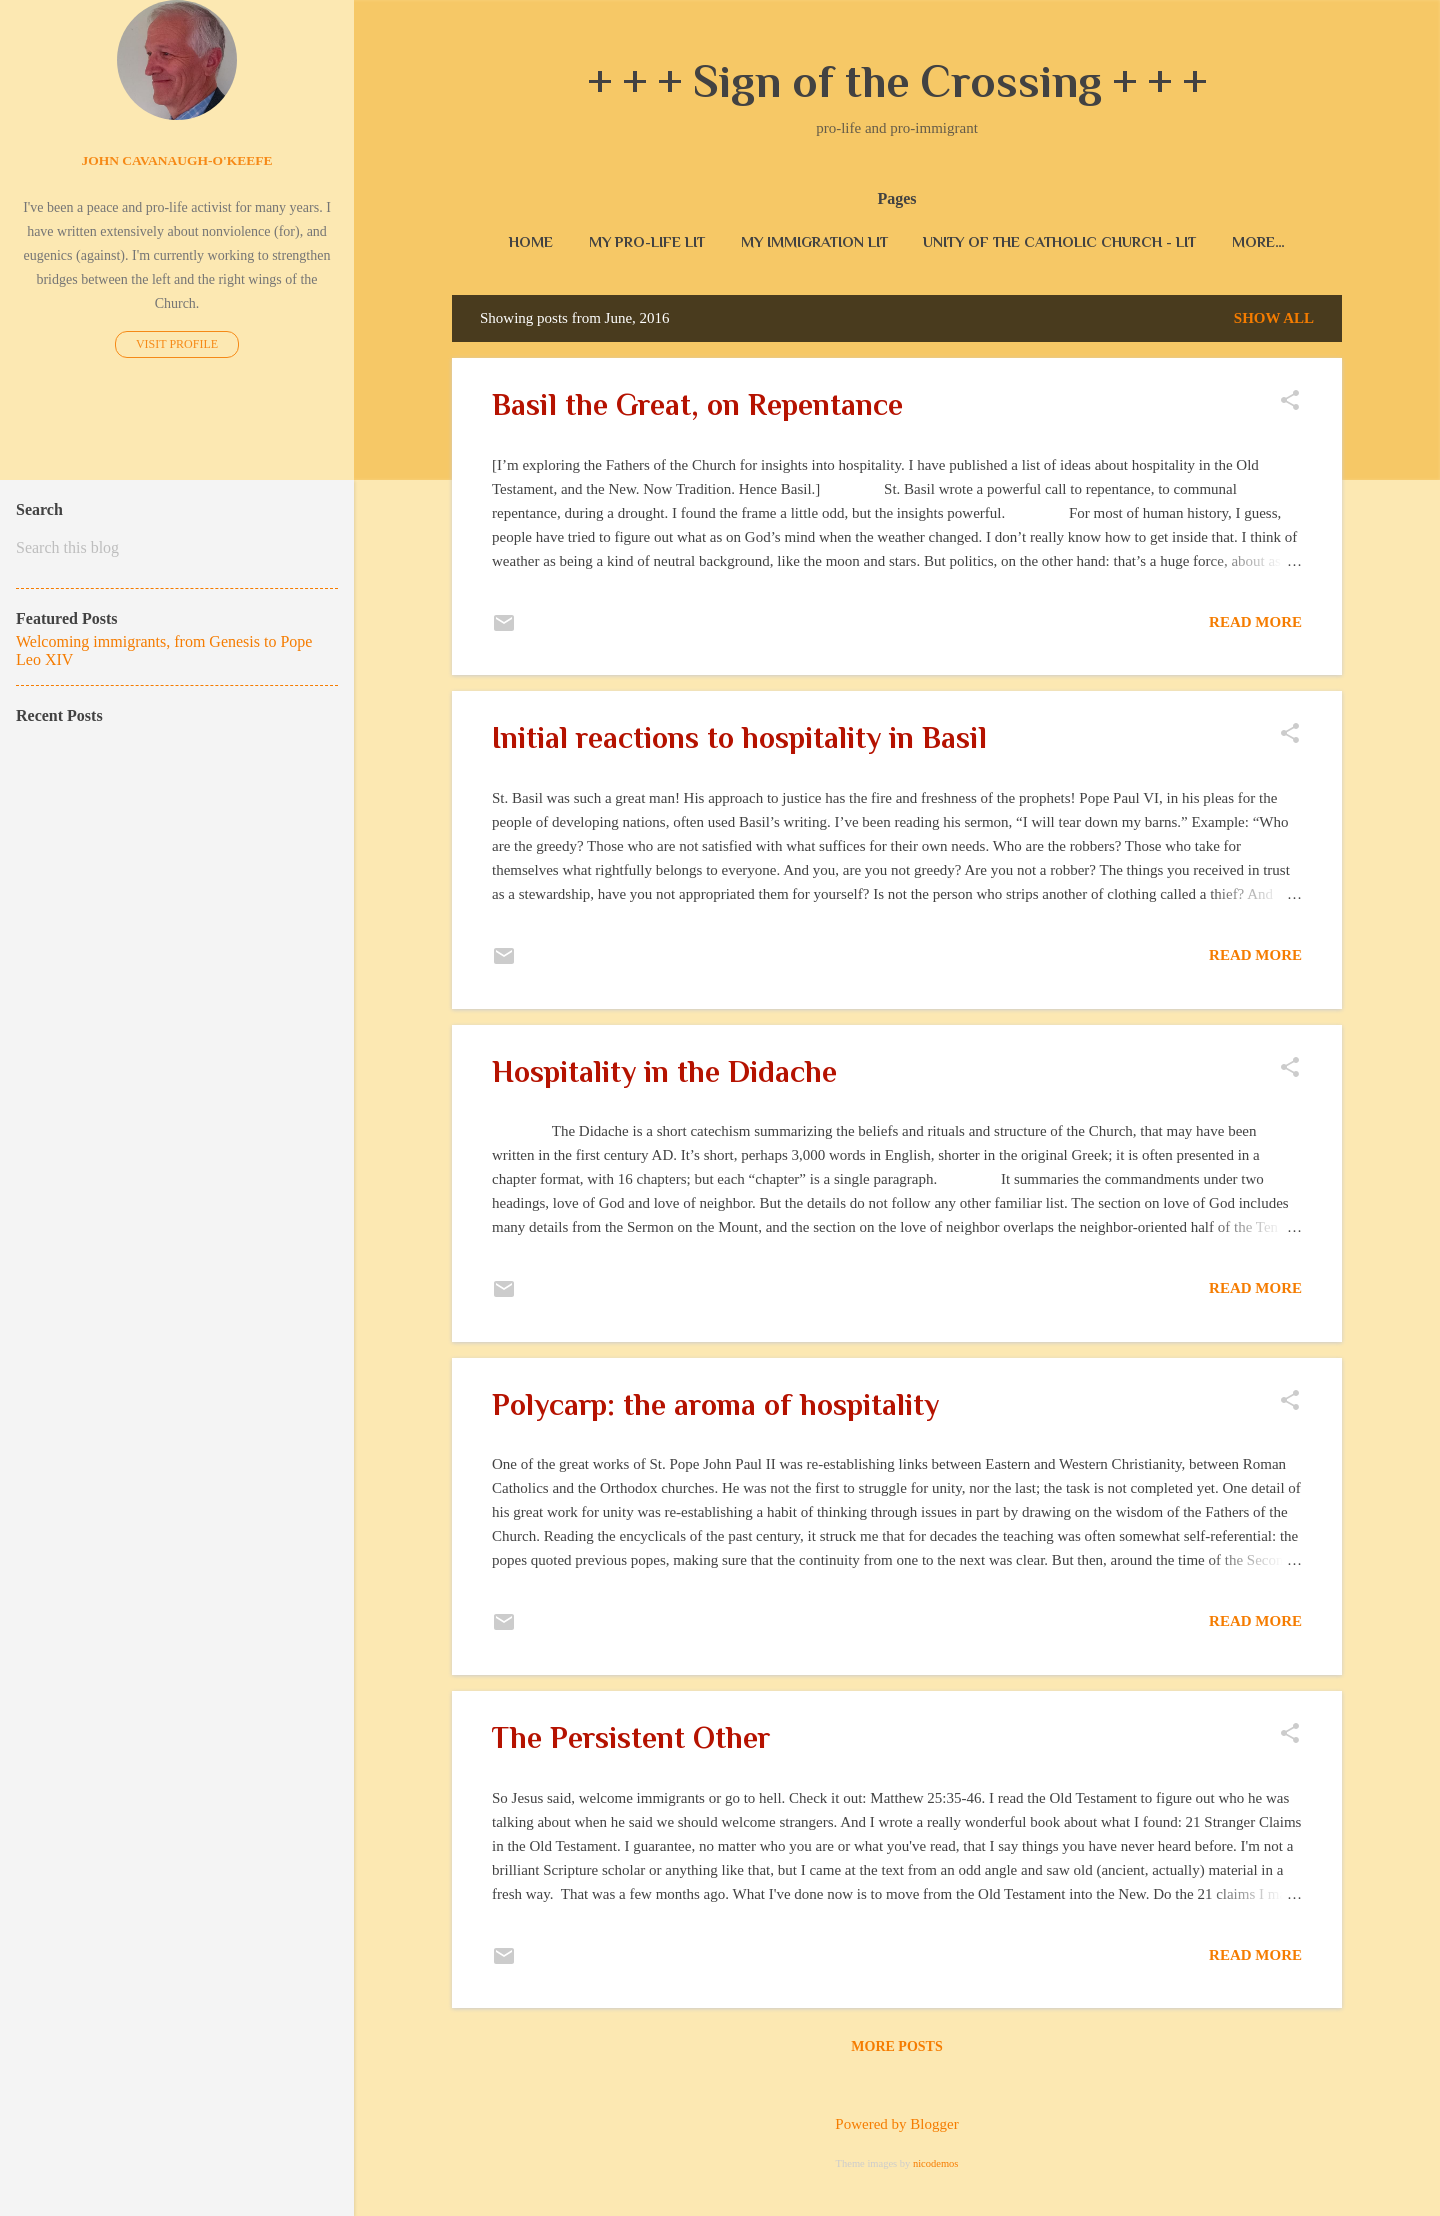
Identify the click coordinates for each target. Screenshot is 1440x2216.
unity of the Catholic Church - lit (1059, 241)
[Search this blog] (177, 548)
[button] (1290, 406)
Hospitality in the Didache (664, 1076)
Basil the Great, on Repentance (697, 409)
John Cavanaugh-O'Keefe (176, 160)
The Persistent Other (631, 1742)
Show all (1274, 322)
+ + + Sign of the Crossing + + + (897, 81)
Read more (1255, 626)
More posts (896, 2050)
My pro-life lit (647, 241)
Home (531, 241)
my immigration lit (814, 241)
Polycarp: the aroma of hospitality (715, 1409)
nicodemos (936, 2163)
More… (1258, 241)
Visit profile (177, 344)
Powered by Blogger (896, 2124)
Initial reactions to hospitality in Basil (739, 742)
